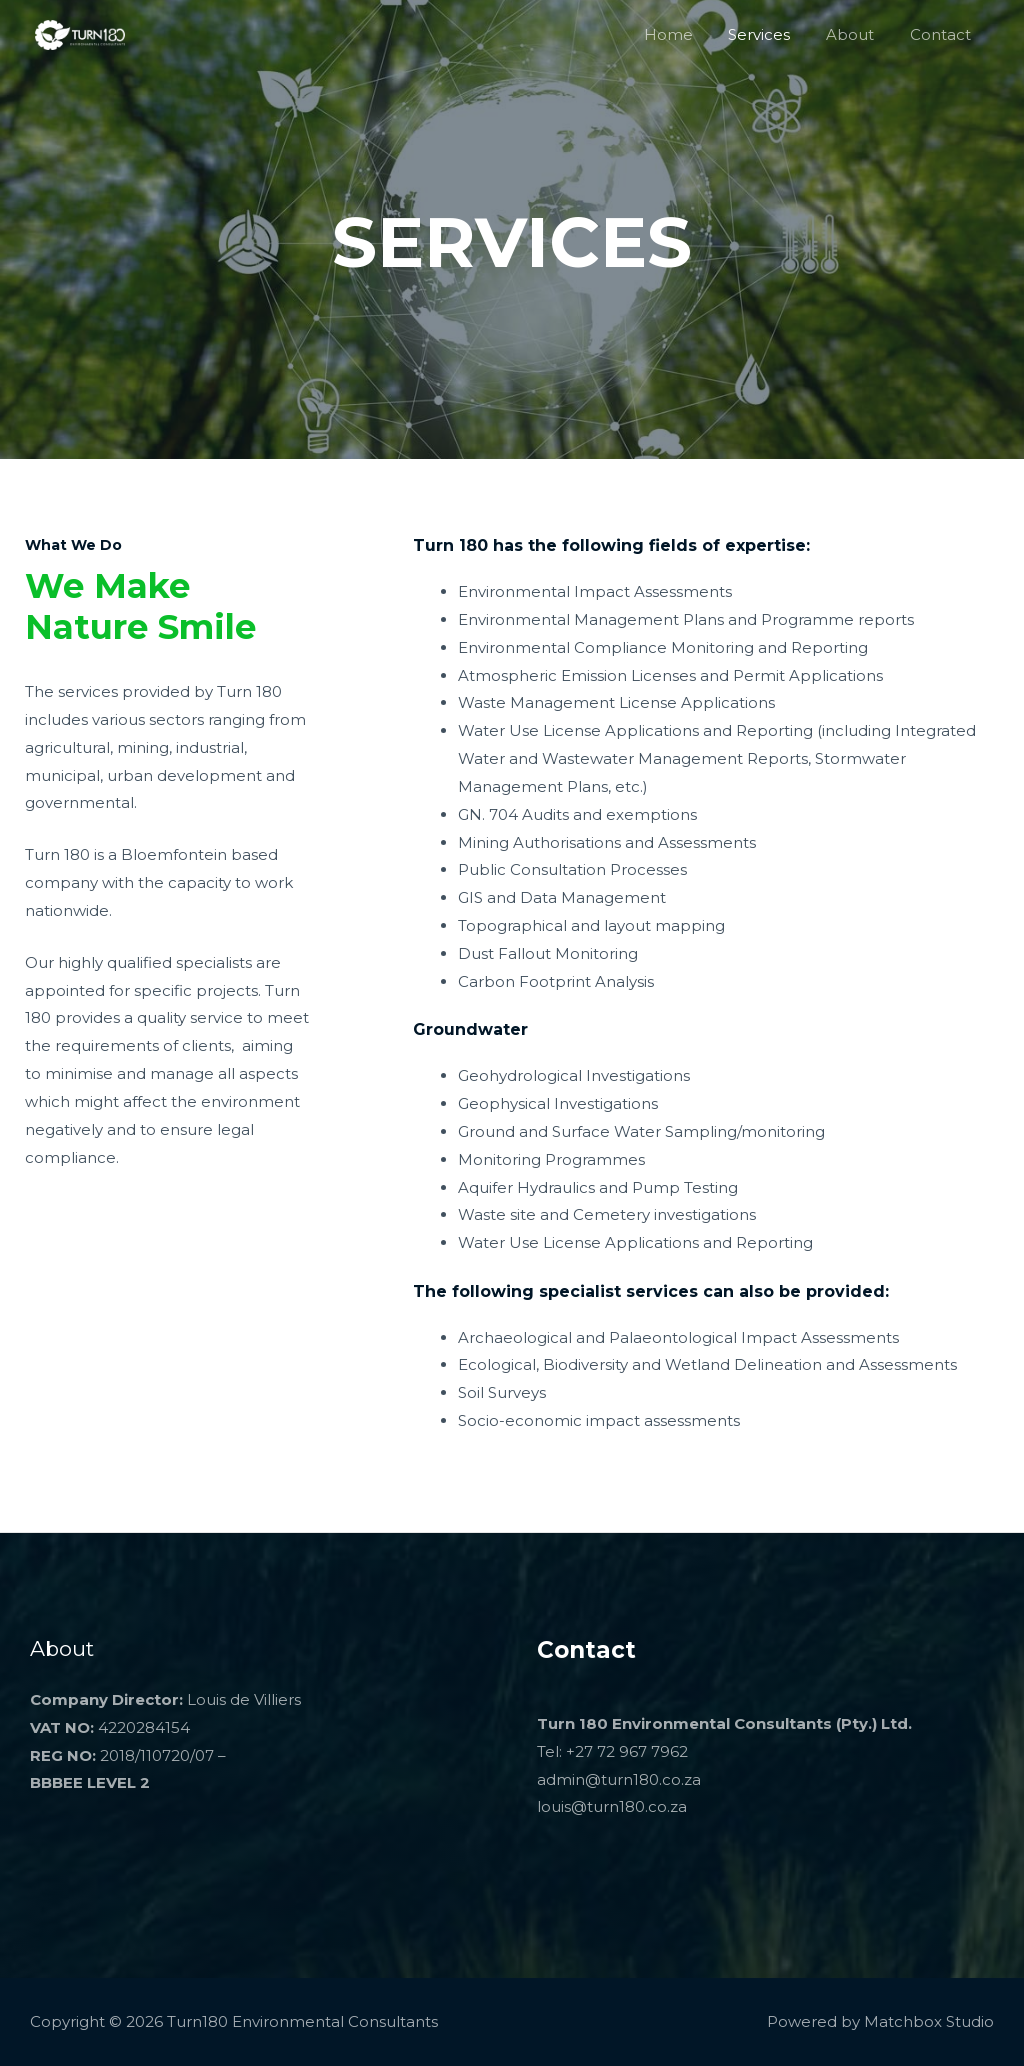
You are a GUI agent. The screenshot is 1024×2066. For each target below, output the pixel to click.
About (859, 34)
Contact (943, 34)
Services (774, 34)
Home (688, 34)
